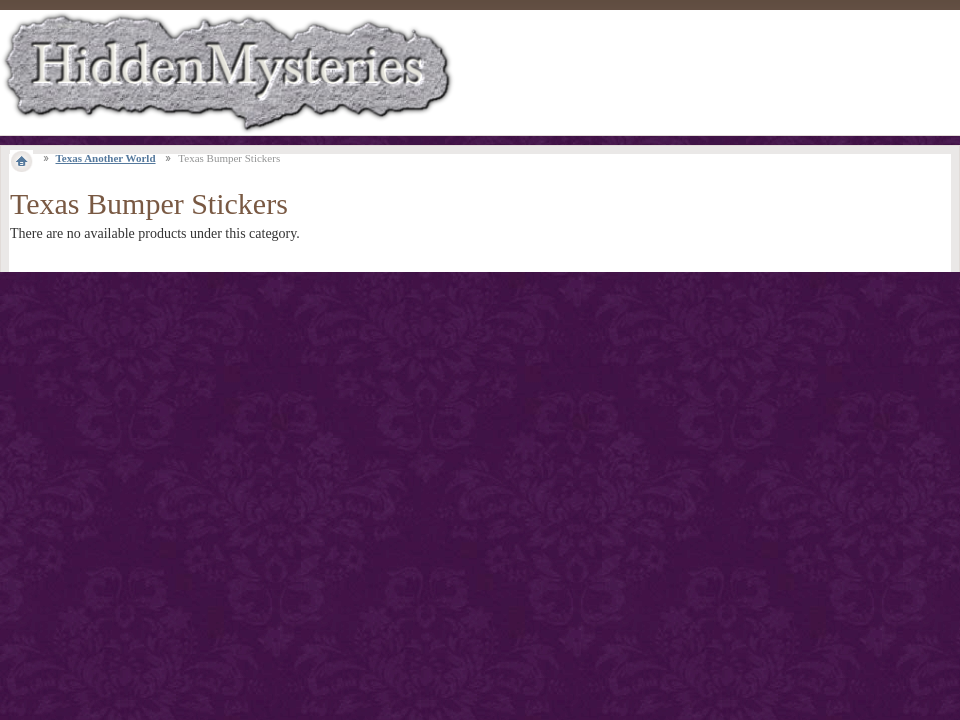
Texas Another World (106, 158)
